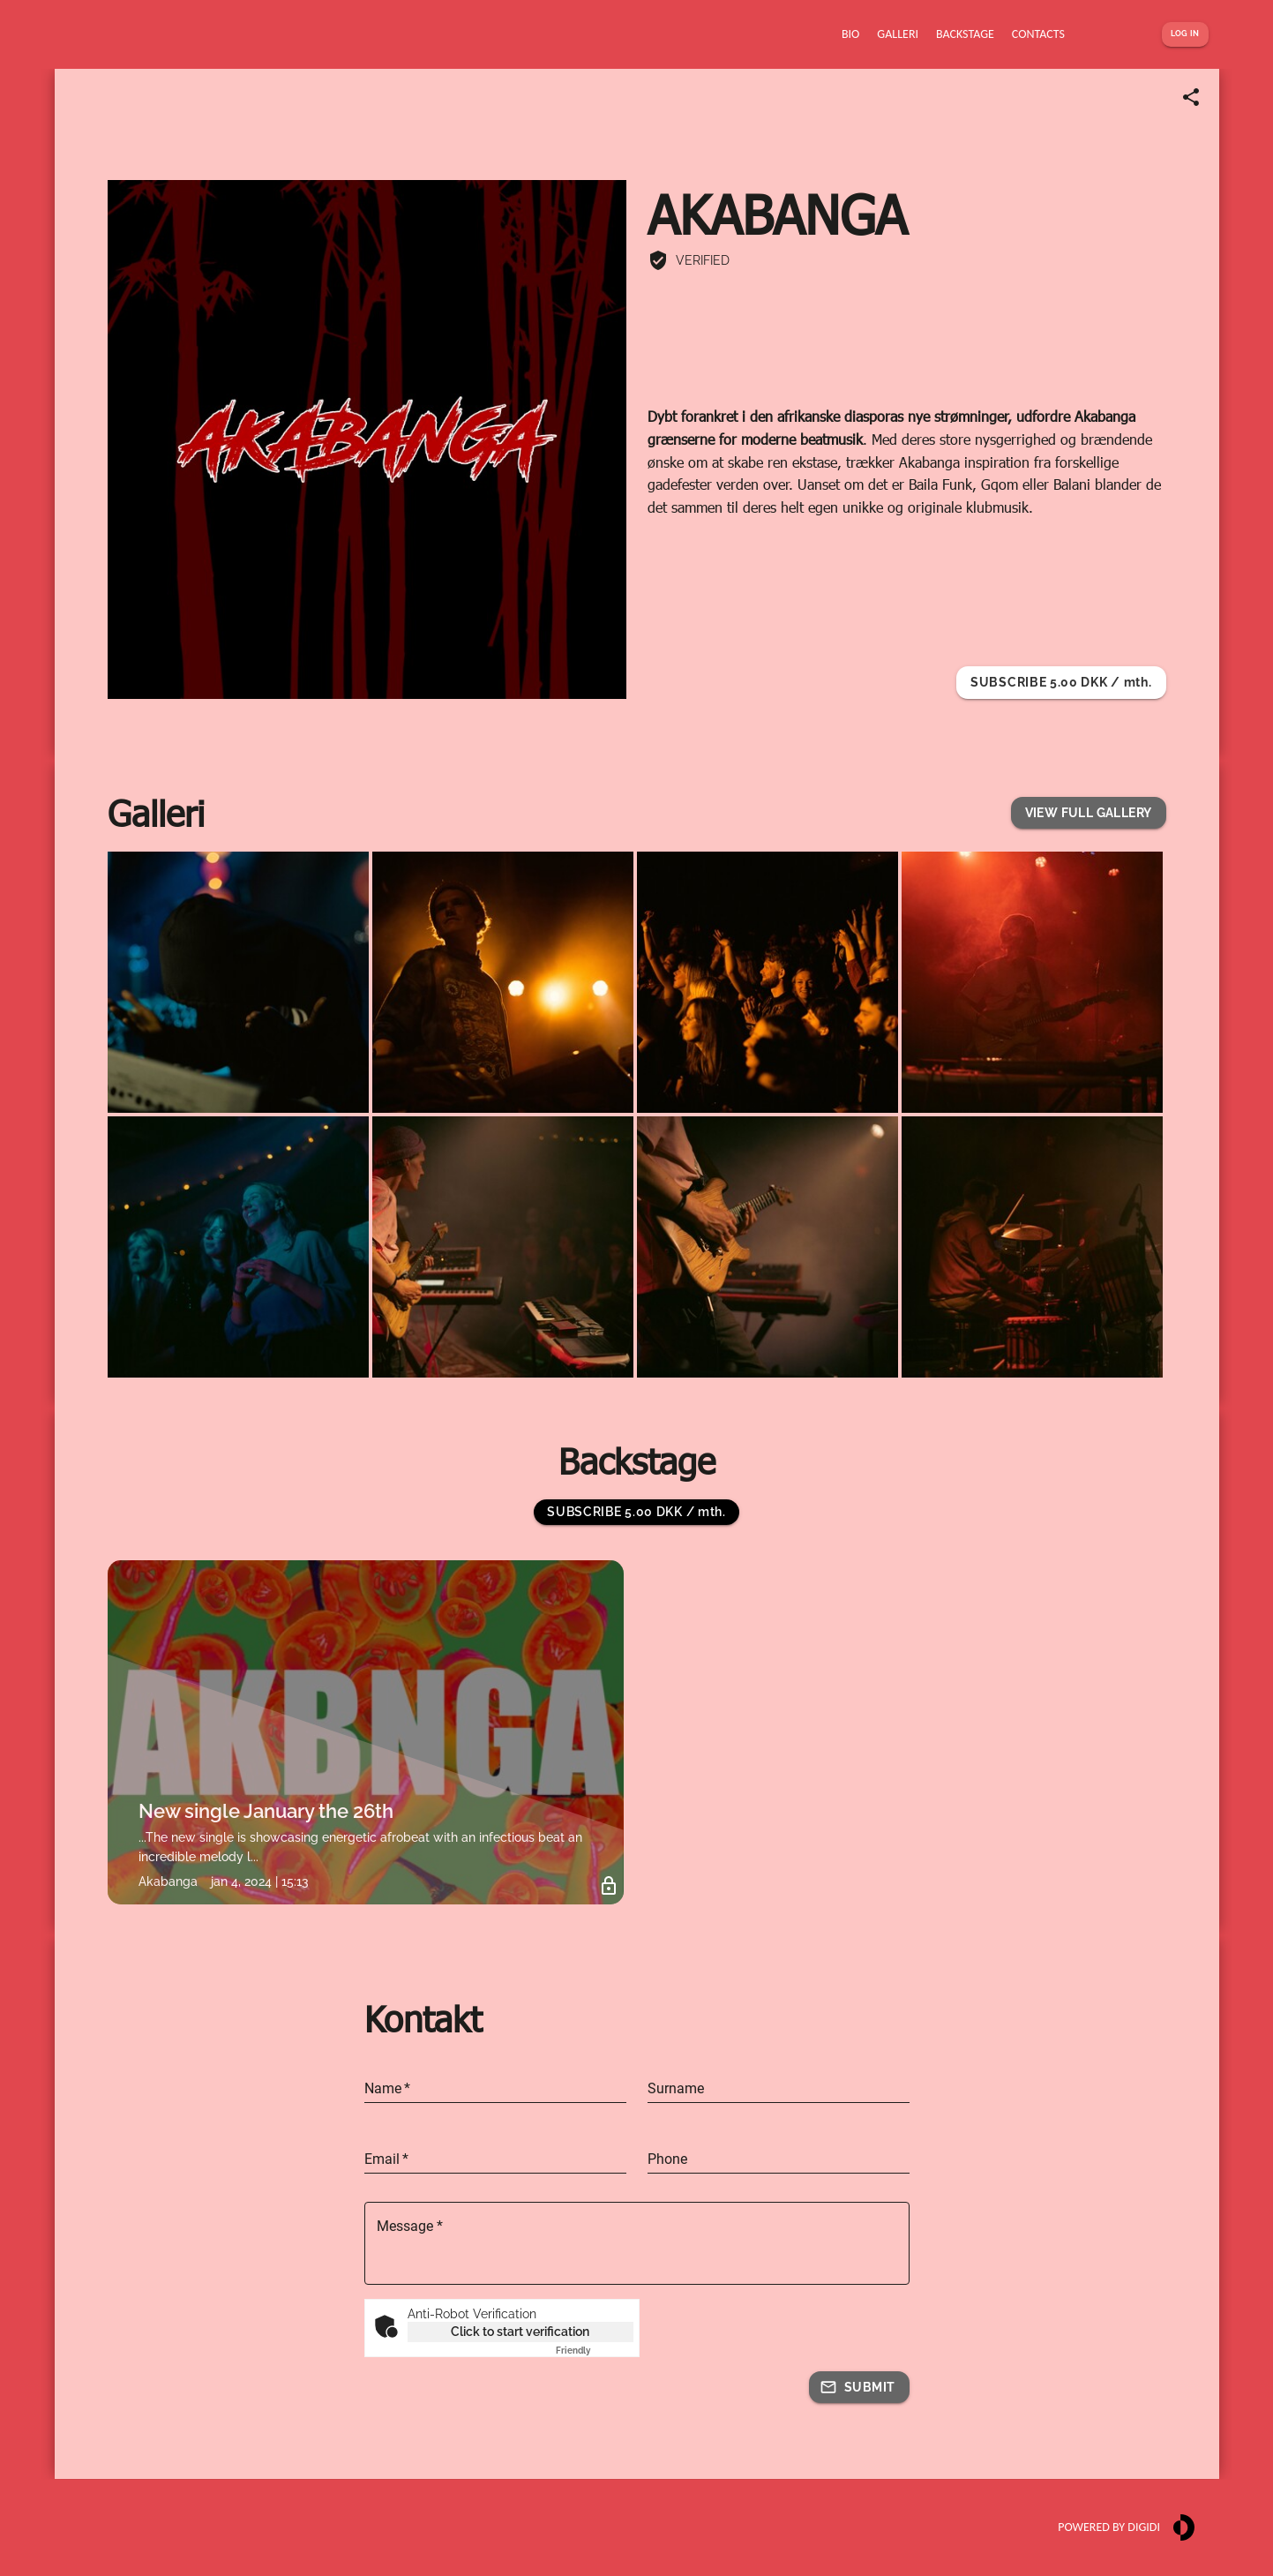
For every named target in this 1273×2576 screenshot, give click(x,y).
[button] (1088, 813)
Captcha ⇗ (594, 2350)
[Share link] (1191, 97)
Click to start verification (520, 2331)
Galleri (156, 812)
